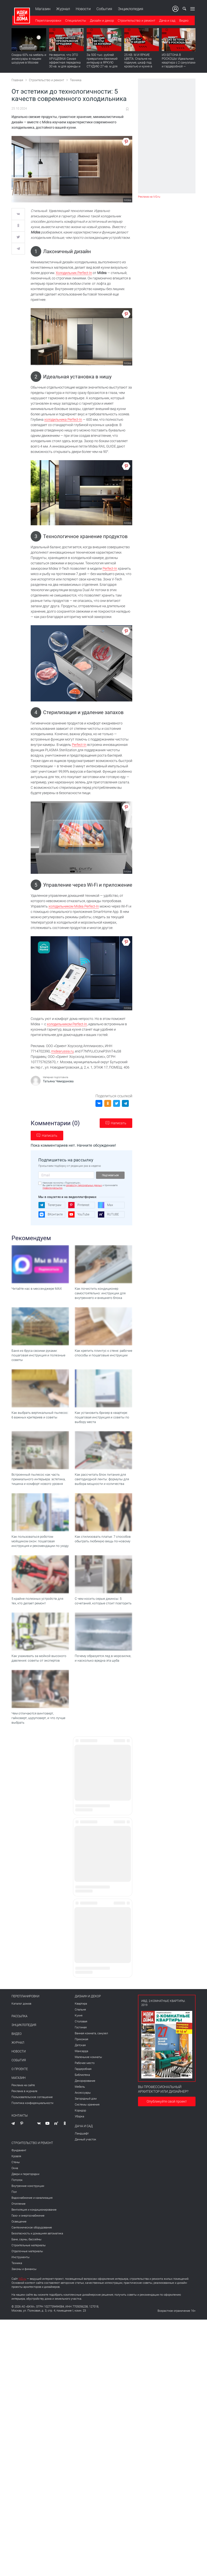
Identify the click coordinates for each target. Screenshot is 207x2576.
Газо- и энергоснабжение (28, 2472)
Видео (183, 21)
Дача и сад (166, 21)
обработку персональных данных (84, 1185)
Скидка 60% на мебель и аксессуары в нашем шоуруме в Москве (29, 59)
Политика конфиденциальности (32, 2359)
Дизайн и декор (101, 21)
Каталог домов (21, 2260)
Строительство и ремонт (135, 21)
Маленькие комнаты (88, 2313)
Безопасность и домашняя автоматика (37, 2490)
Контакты (20, 2372)
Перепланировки (47, 21)
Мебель (80, 2343)
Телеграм (49, 1205)
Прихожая (81, 2295)
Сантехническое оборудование (32, 2484)
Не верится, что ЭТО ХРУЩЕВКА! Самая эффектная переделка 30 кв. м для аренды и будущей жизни (65, 63)
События (103, 9)
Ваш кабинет (176, 9)
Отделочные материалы (27, 2507)
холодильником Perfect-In (67, 1024)
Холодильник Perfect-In (74, 273)
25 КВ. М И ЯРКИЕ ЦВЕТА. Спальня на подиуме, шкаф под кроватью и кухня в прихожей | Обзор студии (138, 65)
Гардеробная (83, 2325)
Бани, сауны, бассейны (26, 2495)
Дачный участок (85, 2396)
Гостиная (81, 2284)
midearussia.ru (62, 1051)
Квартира (81, 2260)
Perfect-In (110, 568)
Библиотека (82, 2331)
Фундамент (19, 2406)
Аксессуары (83, 2349)
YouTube (78, 1214)
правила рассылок (52, 1188)
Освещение (19, 2478)
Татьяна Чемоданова (58, 1081)
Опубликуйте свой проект (167, 2358)
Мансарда (81, 2307)
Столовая (81, 2278)
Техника (17, 2519)
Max (105, 1205)
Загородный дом (86, 2355)
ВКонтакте (50, 1214)
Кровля (16, 2412)
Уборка (79, 2373)
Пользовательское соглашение (32, 2353)
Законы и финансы (24, 2525)
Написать (118, 1123)
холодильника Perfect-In (63, 419)
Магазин (42, 9)
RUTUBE (108, 1214)
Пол (14, 2448)
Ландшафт (82, 2390)
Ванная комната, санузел (91, 2289)
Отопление (18, 2460)
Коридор (80, 2367)
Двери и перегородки (25, 2430)
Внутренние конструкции (28, 2442)
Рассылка (19, 2272)
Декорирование (85, 2337)
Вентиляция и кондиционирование (34, 2466)
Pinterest (78, 1205)
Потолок (17, 2436)
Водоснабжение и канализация (32, 2454)
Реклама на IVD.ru (149, 196)
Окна (15, 2424)
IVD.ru (22, 2535)
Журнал (62, 9)
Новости (82, 9)
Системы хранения (87, 2361)
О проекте (20, 2325)
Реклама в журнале (24, 2347)
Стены (16, 2418)
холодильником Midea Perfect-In (73, 906)
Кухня (78, 2272)
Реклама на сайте (23, 2341)
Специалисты (74, 21)
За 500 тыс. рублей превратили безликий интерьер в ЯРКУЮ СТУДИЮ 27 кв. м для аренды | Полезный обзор (102, 65)
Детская (80, 2301)
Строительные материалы (29, 2501)
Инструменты (21, 2513)
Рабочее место (84, 2319)
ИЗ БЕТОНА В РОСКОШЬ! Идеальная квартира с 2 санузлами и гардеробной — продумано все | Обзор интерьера (179, 65)
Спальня (80, 2266)
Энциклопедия (129, 9)
